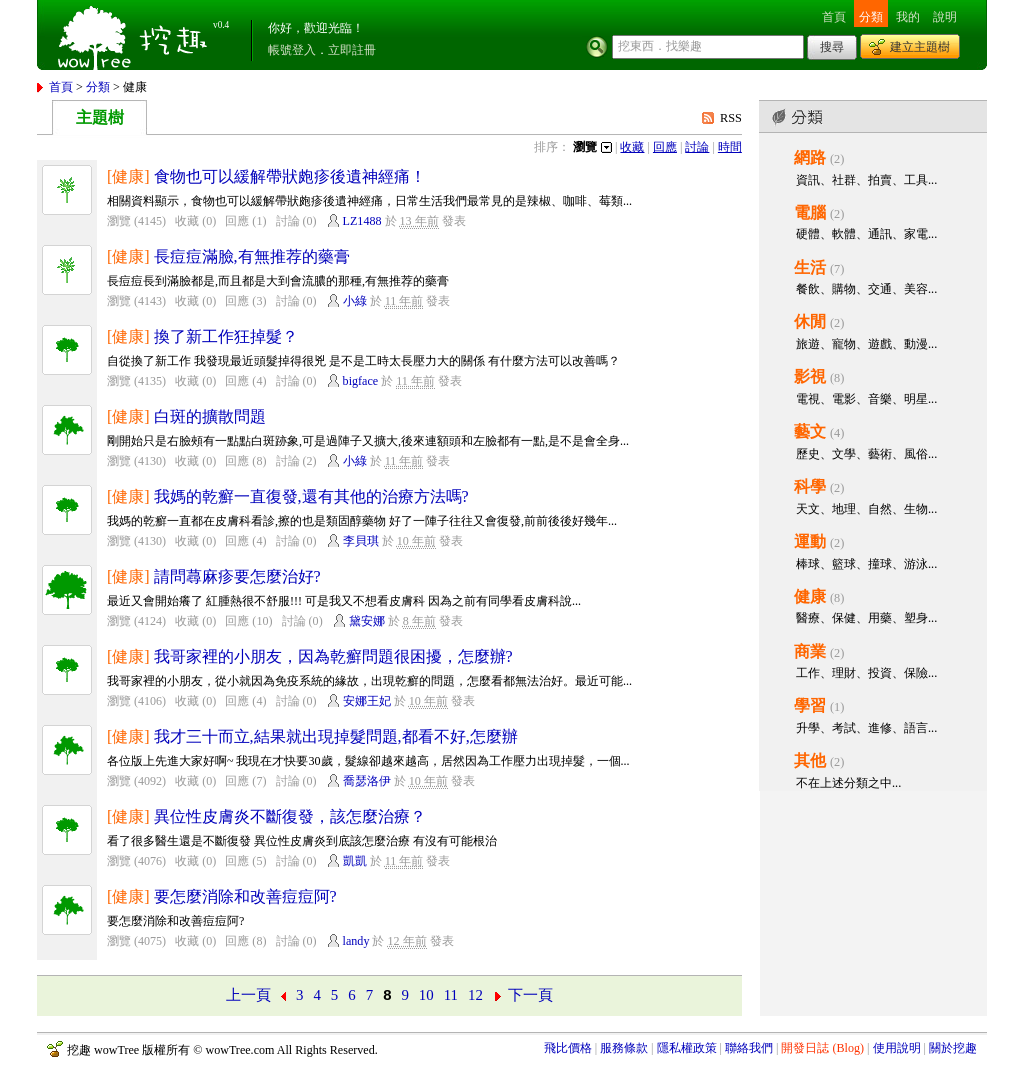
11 (451, 995)
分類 (871, 17)
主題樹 (100, 117)
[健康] (128, 176)
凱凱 (355, 861)
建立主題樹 (920, 47)
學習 (810, 705)
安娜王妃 (367, 701)
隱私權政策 (687, 1048)
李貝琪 (361, 541)
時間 (730, 147)
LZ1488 (362, 221)
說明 (945, 17)
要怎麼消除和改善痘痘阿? (245, 896)
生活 (810, 267)
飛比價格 (568, 1048)
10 (426, 995)
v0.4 (221, 25)
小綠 (355, 301)
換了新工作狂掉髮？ (226, 336)
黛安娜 (367, 621)
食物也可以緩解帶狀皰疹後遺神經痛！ (290, 176)
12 (475, 995)
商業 (810, 651)
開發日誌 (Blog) (822, 1048)
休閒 (810, 321)
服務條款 (624, 1048)
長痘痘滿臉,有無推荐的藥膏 (252, 256)
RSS (731, 118)
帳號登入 (292, 50)
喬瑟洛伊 (367, 781)
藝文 (810, 431)
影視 (810, 376)
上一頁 (248, 995)
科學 (810, 486)
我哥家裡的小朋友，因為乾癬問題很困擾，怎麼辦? (333, 656)
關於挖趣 (953, 1048)
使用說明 (897, 1048)
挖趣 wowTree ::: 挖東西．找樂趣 (135, 35)
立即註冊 (352, 50)
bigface (361, 381)
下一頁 (530, 995)
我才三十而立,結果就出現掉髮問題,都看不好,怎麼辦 (336, 736)
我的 (908, 17)
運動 (810, 541)
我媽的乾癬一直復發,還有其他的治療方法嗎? (311, 496)
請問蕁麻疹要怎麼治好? (237, 576)
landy (356, 941)
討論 (697, 147)
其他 (810, 760)
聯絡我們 (749, 1048)
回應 (665, 147)
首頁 (834, 17)
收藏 (632, 147)
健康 (810, 596)
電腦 (810, 212)
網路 (810, 157)
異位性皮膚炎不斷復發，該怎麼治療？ (290, 816)
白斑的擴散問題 (210, 416)
